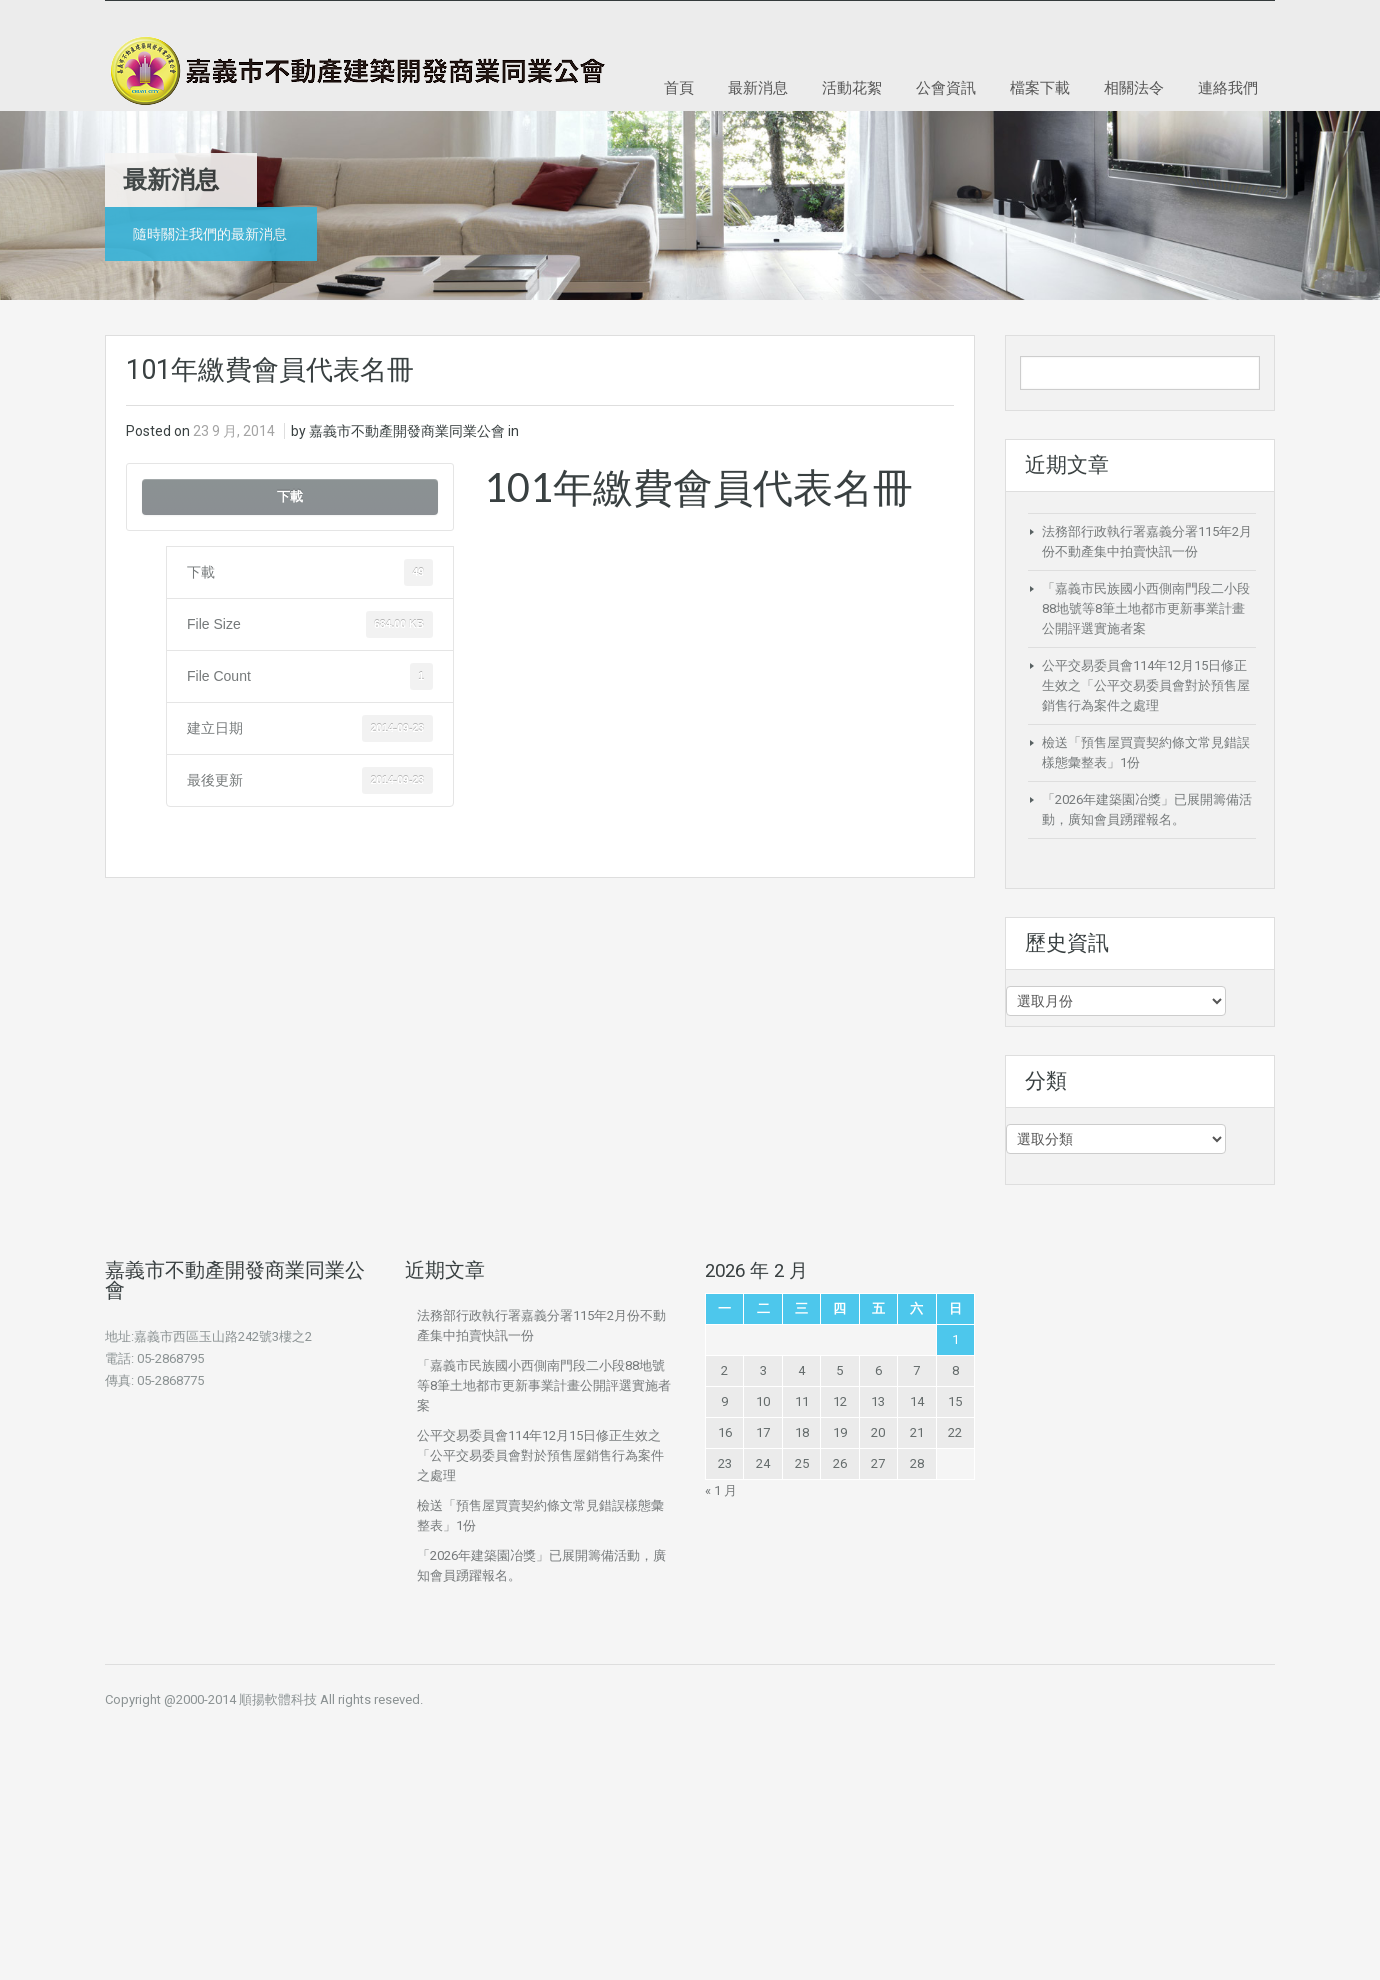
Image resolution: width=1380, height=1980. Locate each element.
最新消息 (758, 87)
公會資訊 (946, 87)
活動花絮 (852, 87)
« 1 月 (721, 1490)
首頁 (679, 87)
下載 (290, 496)
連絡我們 (1228, 87)
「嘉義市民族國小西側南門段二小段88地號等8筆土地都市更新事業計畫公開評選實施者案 (1146, 608)
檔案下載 (1040, 87)
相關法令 (1134, 87)
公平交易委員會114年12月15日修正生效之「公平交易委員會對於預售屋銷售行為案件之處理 (1146, 685)
